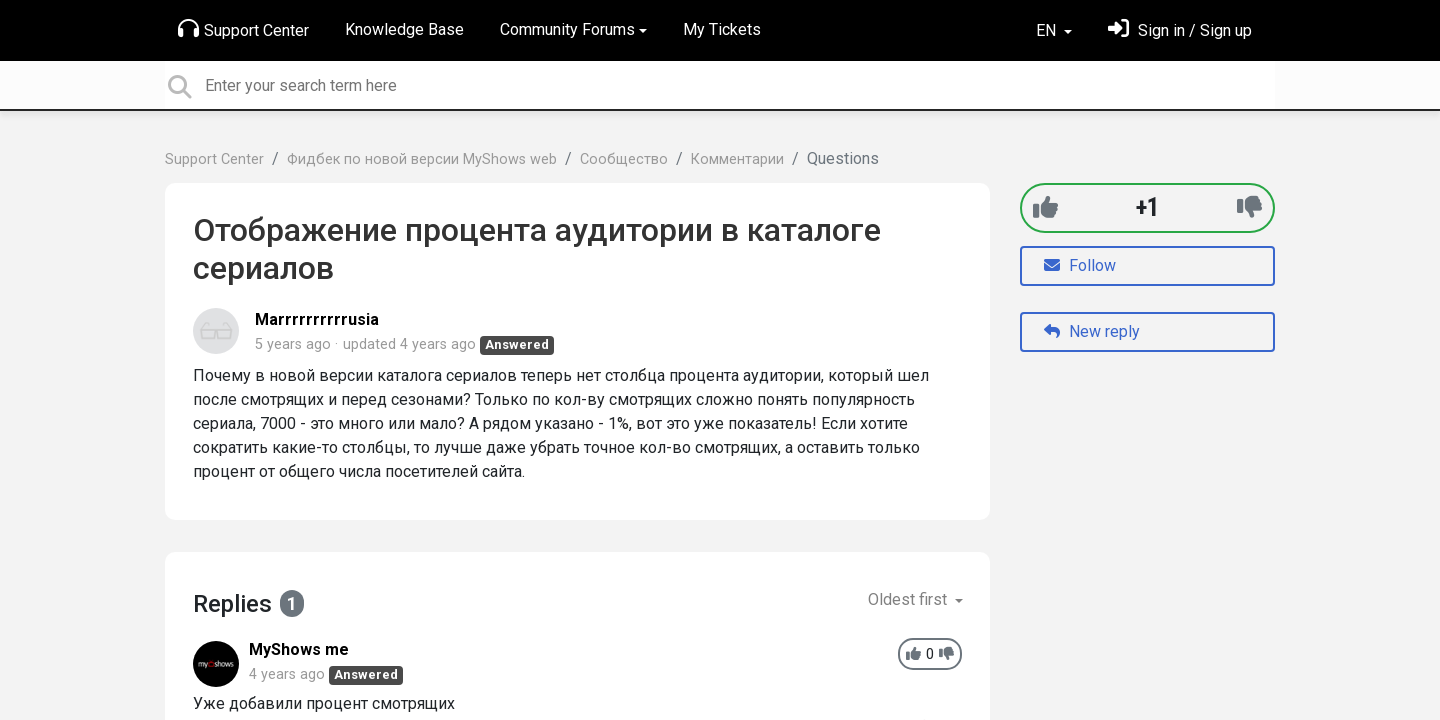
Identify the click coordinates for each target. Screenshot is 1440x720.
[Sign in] (1180, 30)
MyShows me (299, 649)
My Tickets (722, 29)
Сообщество (624, 159)
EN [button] (1048, 30)
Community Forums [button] (567, 29)
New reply (1092, 331)
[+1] (1045, 207)
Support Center (243, 29)
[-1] (1249, 207)
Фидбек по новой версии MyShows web (422, 159)
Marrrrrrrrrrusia (317, 319)
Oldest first (909, 599)
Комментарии (737, 159)
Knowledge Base (404, 29)
